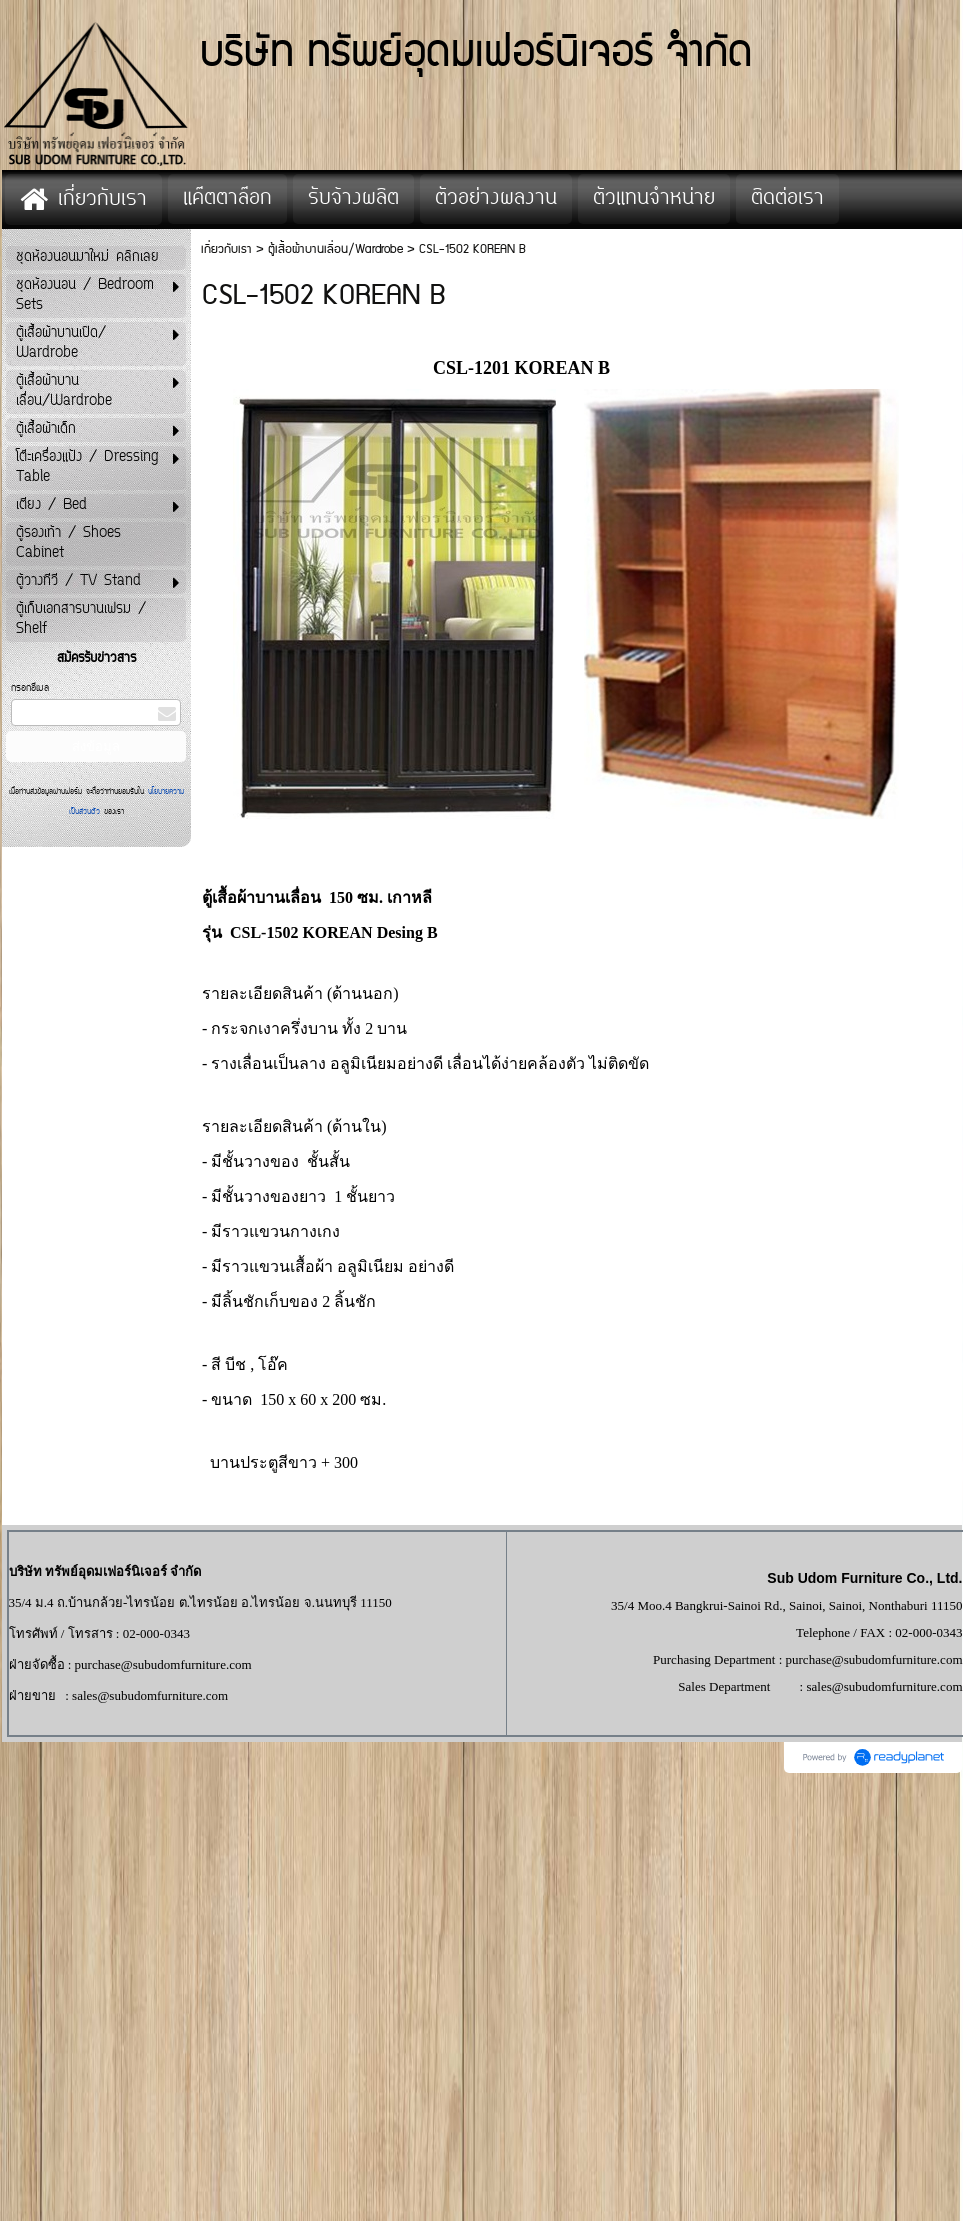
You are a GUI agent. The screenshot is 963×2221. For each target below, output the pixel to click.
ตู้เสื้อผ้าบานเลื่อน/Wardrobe (335, 249)
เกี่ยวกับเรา (226, 249)
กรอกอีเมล (30, 688)
